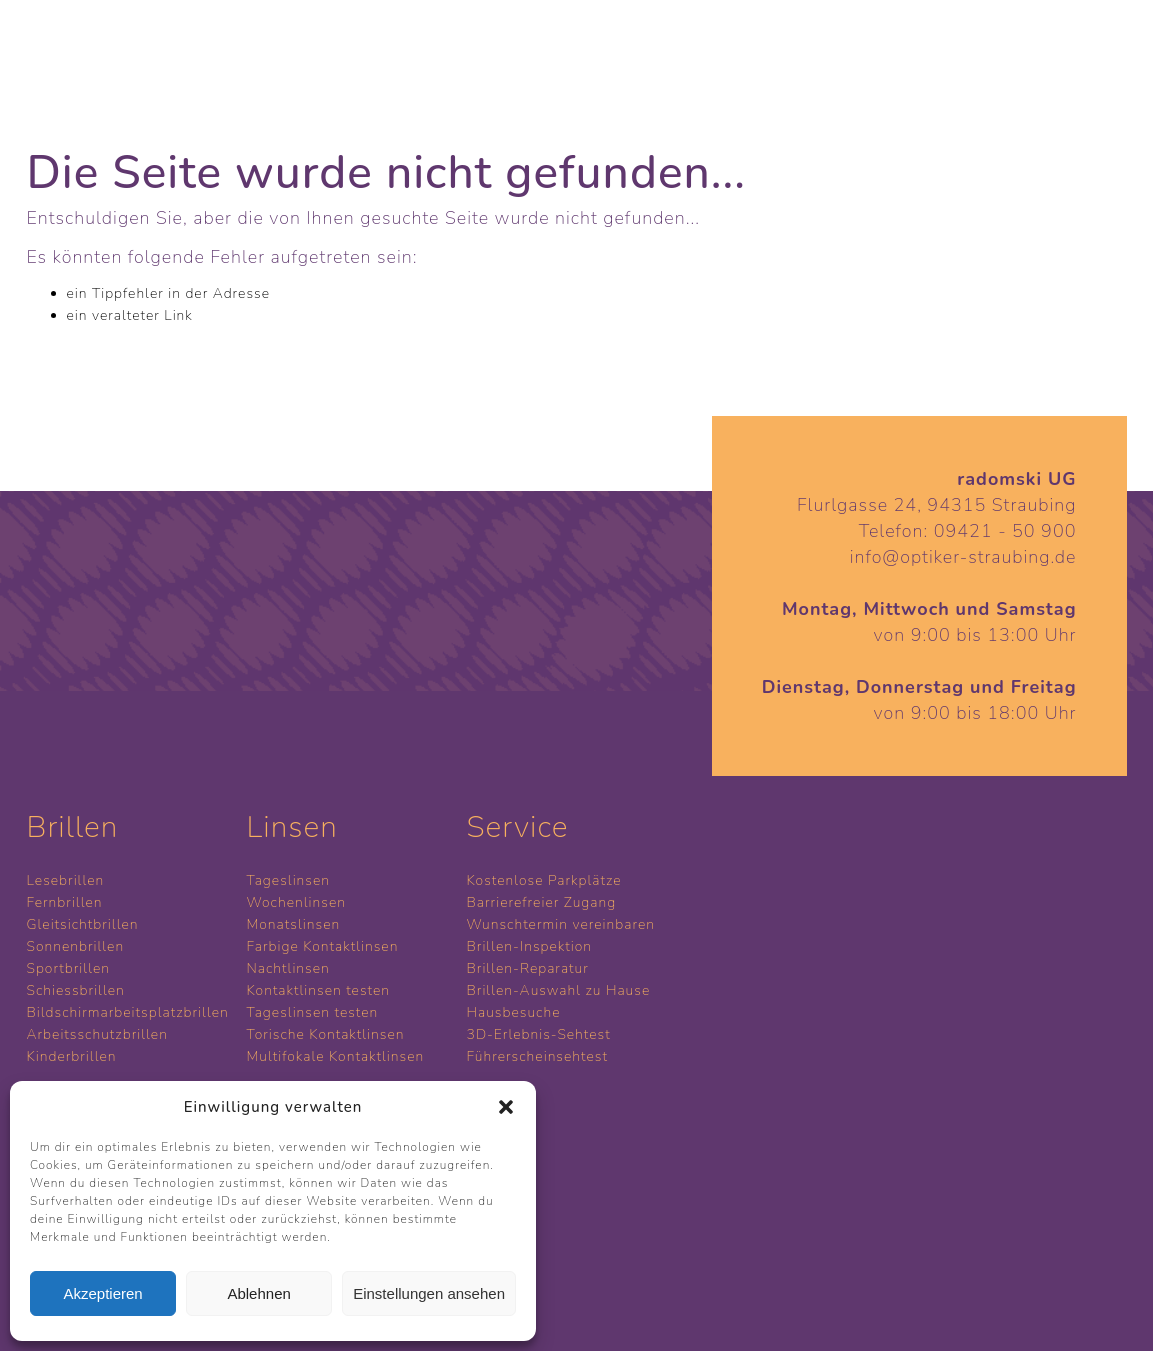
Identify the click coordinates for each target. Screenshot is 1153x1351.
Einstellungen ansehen (429, 1293)
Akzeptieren (102, 1293)
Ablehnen (258, 1293)
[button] (506, 1107)
